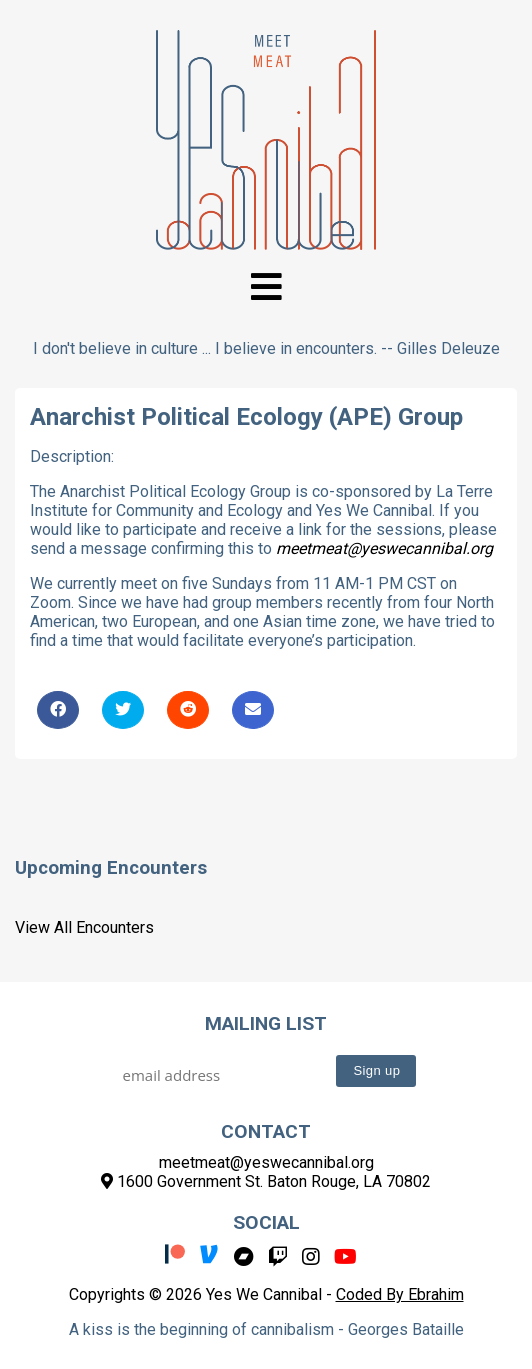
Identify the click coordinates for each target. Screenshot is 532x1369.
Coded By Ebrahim (400, 1294)
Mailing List (266, 1023)
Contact (266, 1131)
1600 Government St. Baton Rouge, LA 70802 (266, 1181)
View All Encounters (84, 927)
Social (266, 1222)
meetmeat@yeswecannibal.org (384, 548)
